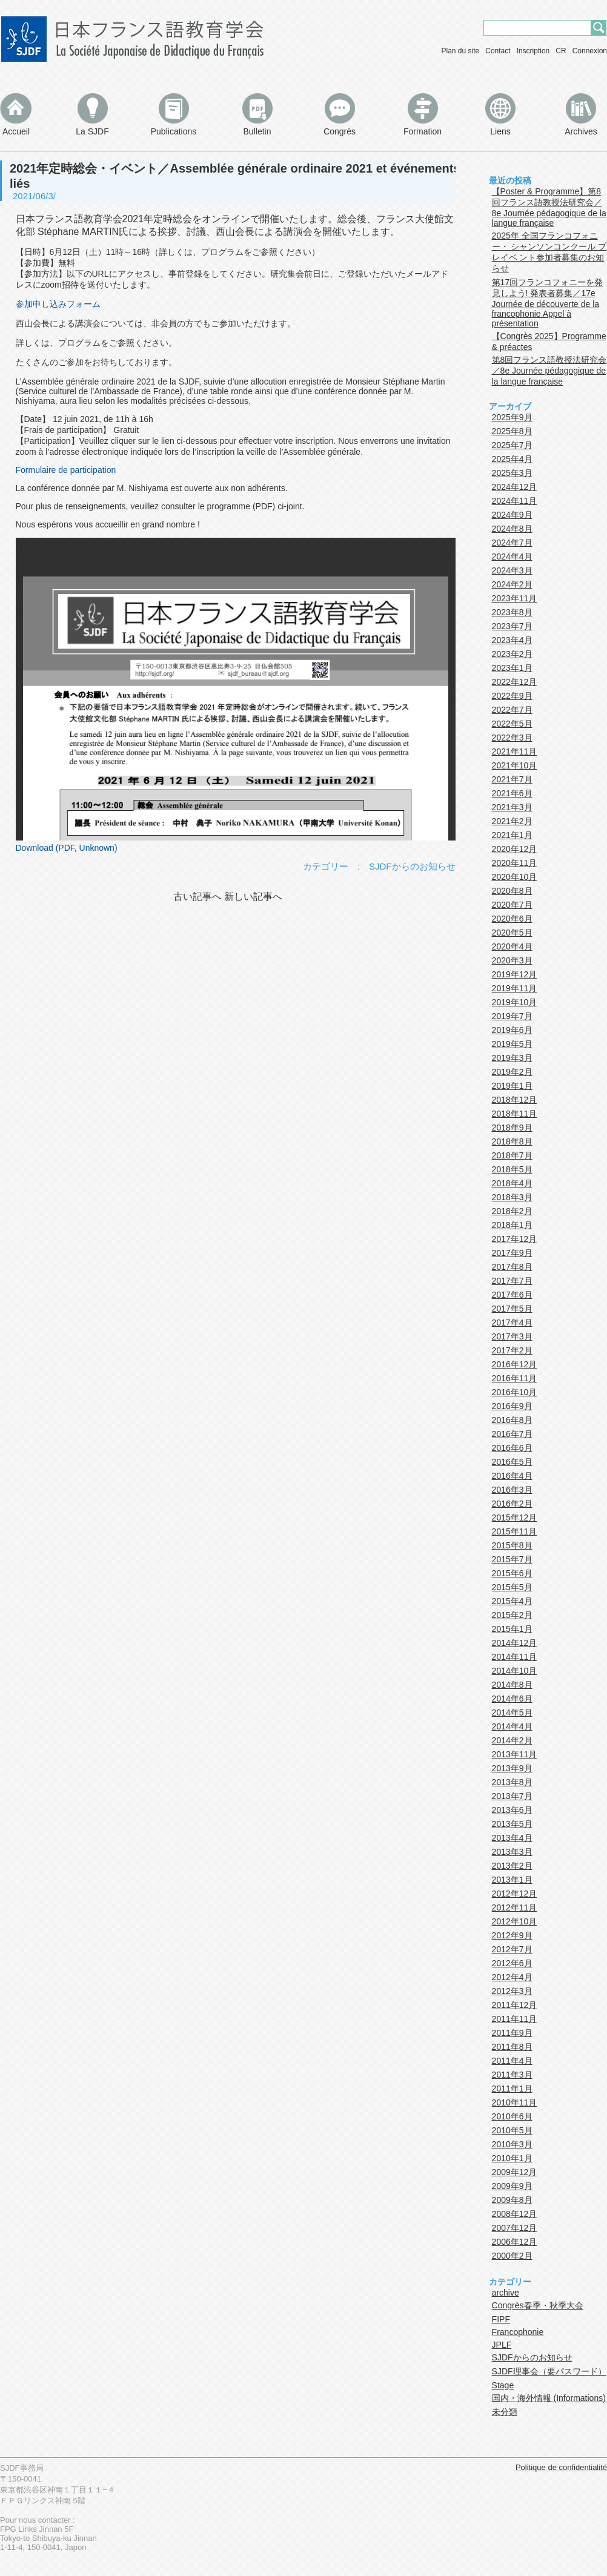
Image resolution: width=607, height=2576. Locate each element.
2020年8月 (512, 891)
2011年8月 (512, 2047)
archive (505, 2292)
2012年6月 (512, 1963)
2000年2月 (512, 2256)
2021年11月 (514, 751)
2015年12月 (514, 1517)
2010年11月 (514, 2102)
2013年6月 (512, 1810)
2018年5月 (512, 1169)
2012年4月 (512, 1977)
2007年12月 (514, 2228)
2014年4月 (512, 1726)
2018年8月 (512, 1141)
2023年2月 (512, 654)
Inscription (533, 51)
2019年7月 (512, 1016)
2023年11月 (514, 598)
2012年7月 (512, 1949)
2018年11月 (514, 1113)
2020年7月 (512, 905)
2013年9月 (512, 1768)
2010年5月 (512, 2130)
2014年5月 (512, 1712)
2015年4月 (512, 1601)
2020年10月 (514, 877)
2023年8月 (512, 612)
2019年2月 (512, 1072)
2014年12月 (514, 1643)
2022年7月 (512, 710)
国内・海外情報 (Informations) (549, 2398)
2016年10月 (514, 1392)
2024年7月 (512, 542)
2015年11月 (514, 1531)
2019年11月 (514, 988)
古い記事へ (197, 896)
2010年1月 (512, 2158)
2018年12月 (514, 1100)
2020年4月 (512, 946)
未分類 (504, 2412)
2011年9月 (512, 2033)
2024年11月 (514, 501)
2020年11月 (514, 863)
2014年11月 (514, 1657)
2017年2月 (512, 1350)
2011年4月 (512, 2061)
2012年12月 (514, 1893)
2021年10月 (514, 765)
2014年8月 (512, 1684)
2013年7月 (512, 1796)
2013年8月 (512, 1782)
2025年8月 (512, 431)
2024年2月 (512, 584)
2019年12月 (514, 974)
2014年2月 (512, 1740)
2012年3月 (512, 1991)
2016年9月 (512, 1406)
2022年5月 (512, 723)
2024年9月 (512, 515)
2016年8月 (512, 1420)
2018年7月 (512, 1155)
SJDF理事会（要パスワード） (549, 2371)
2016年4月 (512, 1476)
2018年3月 (512, 1197)
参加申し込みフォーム (58, 304)
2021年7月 (512, 779)
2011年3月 (512, 2074)
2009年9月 (512, 2186)
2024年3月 (512, 570)
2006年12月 (514, 2242)
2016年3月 (512, 1489)
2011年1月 (512, 2088)
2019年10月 (514, 1002)
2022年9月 (512, 696)
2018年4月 (512, 1183)
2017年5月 (512, 1308)
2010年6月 (512, 2116)
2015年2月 (512, 1615)
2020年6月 (512, 918)
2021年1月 (512, 835)
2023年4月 (512, 640)
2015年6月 (512, 1573)
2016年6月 (512, 1448)
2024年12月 (514, 487)
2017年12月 (514, 1239)
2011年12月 (514, 2005)
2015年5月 (512, 1587)
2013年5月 (512, 1824)
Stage (503, 2385)
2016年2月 (512, 1503)
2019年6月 (512, 1030)
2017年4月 (512, 1322)
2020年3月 (512, 960)
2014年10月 (514, 1671)
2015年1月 (512, 1629)
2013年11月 (514, 1754)
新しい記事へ (253, 896)
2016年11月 (514, 1378)
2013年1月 (512, 1879)
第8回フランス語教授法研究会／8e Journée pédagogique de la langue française (549, 370)
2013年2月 (512, 1866)
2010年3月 (512, 2144)
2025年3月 (512, 473)
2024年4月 (512, 556)
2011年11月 (514, 2019)
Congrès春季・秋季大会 (537, 2305)
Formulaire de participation (66, 470)
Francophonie (518, 2332)
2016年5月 (512, 1462)
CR (561, 51)
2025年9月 (512, 417)
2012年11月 (514, 1907)
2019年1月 (512, 1086)
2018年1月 (512, 1225)
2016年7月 (512, 1434)
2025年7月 (512, 445)
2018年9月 (512, 1127)
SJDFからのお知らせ (412, 866)
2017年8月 (512, 1267)
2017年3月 (512, 1336)
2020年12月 (514, 849)
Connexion (589, 51)
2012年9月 (512, 1935)
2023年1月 (512, 668)
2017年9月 (512, 1253)
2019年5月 (512, 1044)
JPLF (502, 2345)
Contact (497, 51)
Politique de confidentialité (561, 2467)
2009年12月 (514, 2172)
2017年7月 (512, 1281)
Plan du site (461, 51)
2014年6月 (512, 1698)
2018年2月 (512, 1211)
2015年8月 (512, 1545)
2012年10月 (514, 1921)
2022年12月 (514, 682)
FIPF (501, 2319)
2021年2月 (512, 821)
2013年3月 (512, 1852)
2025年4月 (512, 459)
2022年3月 (512, 737)
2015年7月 (512, 1559)
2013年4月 (512, 1838)
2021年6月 (512, 793)
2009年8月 (512, 2200)
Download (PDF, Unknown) (67, 848)
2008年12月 (514, 2214)
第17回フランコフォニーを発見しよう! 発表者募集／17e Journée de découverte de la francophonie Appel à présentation (547, 302)
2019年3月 (512, 1058)
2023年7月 (512, 626)
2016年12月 (514, 1364)
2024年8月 (512, 528)
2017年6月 (512, 1295)
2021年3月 (512, 807)
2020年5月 (512, 932)
